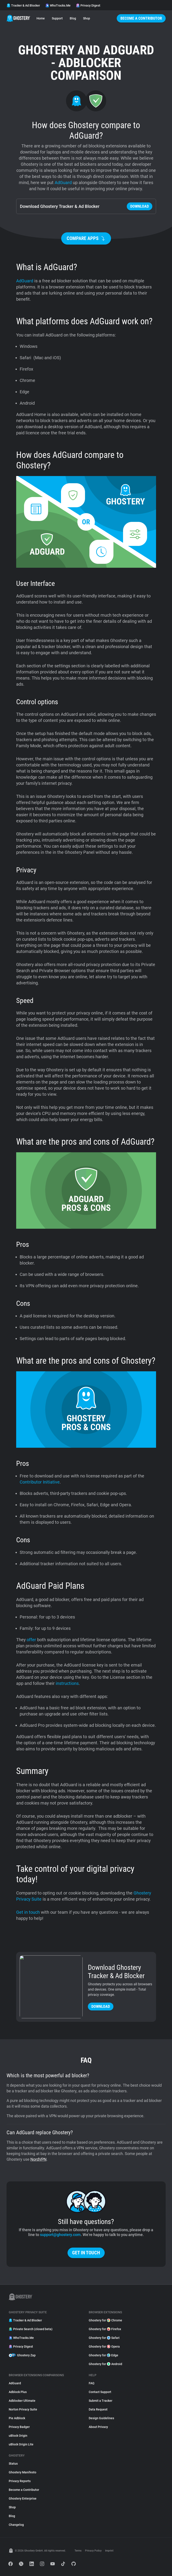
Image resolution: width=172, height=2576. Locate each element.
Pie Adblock (17, 2418)
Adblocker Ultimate (22, 2400)
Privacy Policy (93, 2550)
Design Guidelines (101, 2418)
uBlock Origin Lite (21, 2444)
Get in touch (28, 1912)
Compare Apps (86, 238)
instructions (67, 1683)
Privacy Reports (20, 2481)
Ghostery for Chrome (105, 2320)
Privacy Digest (88, 5)
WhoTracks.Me (58, 5)
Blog (73, 18)
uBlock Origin (18, 2435)
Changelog (16, 2524)
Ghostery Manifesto (22, 2472)
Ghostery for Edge (103, 2355)
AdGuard (64, 182)
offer (31, 1639)
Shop (86, 18)
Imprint (109, 2550)
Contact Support (100, 2392)
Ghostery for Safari (104, 2338)
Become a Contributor (141, 18)
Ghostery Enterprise (22, 2498)
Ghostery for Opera (104, 2346)
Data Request (98, 2409)
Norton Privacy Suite (23, 2409)
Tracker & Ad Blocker (23, 5)
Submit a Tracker (100, 2400)
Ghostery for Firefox (105, 2329)
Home (40, 18)
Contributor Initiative (40, 1482)
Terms (78, 2550)
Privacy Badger (19, 2427)
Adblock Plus (18, 2392)
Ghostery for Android (105, 2364)
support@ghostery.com (60, 2234)
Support (57, 18)
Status (13, 2463)
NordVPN (38, 2159)
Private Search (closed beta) (30, 2329)
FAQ (91, 2383)
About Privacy (98, 2427)
